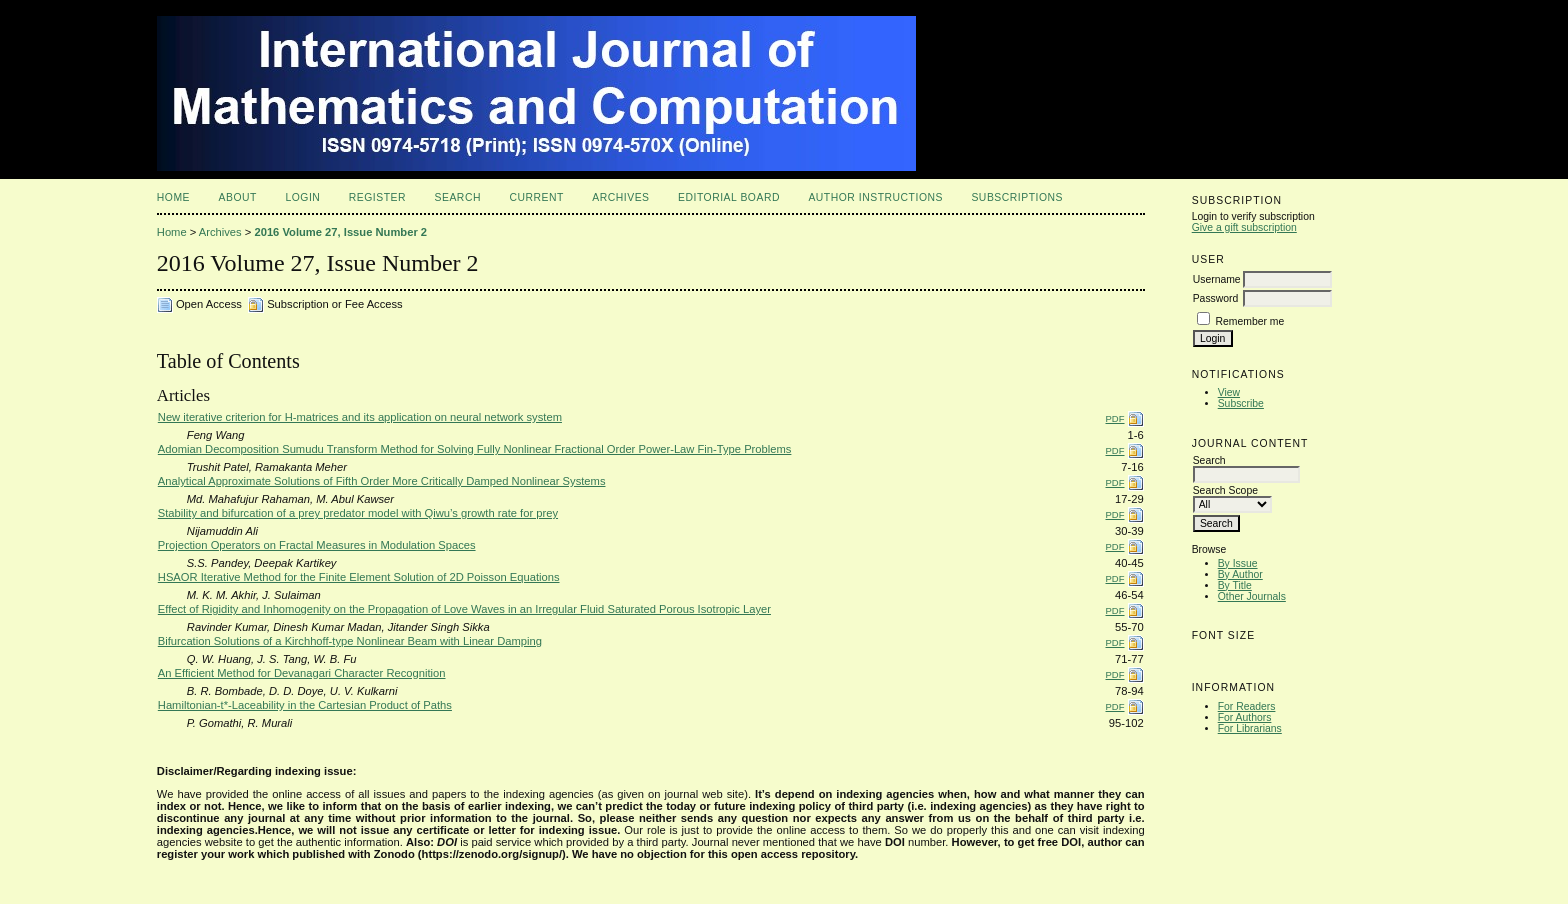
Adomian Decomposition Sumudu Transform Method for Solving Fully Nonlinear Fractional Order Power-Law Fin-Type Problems (475, 449)
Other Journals (1252, 596)
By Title (1235, 585)
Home (173, 197)
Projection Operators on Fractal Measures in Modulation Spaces (317, 545)
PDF (1115, 418)
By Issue (1238, 563)
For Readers (1247, 706)
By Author (1240, 574)
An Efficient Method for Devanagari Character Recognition (302, 673)
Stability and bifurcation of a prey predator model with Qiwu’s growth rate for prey (358, 513)
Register (377, 197)
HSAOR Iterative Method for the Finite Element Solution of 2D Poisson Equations (359, 577)
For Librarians (1250, 728)
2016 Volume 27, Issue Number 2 (340, 232)
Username (1217, 279)
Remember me (1250, 321)
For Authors (1245, 717)
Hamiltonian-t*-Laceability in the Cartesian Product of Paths (305, 705)
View (1229, 392)
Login (302, 197)
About (238, 197)
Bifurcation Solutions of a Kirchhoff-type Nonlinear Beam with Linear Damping (350, 641)
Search (458, 197)
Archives (620, 197)
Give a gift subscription (1244, 227)
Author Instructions (875, 197)
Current (536, 197)
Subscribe (1241, 403)
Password (1216, 298)
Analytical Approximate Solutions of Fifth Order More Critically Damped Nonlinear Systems (382, 481)
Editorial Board (729, 197)
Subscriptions (1017, 197)
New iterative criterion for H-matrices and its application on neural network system (360, 417)
